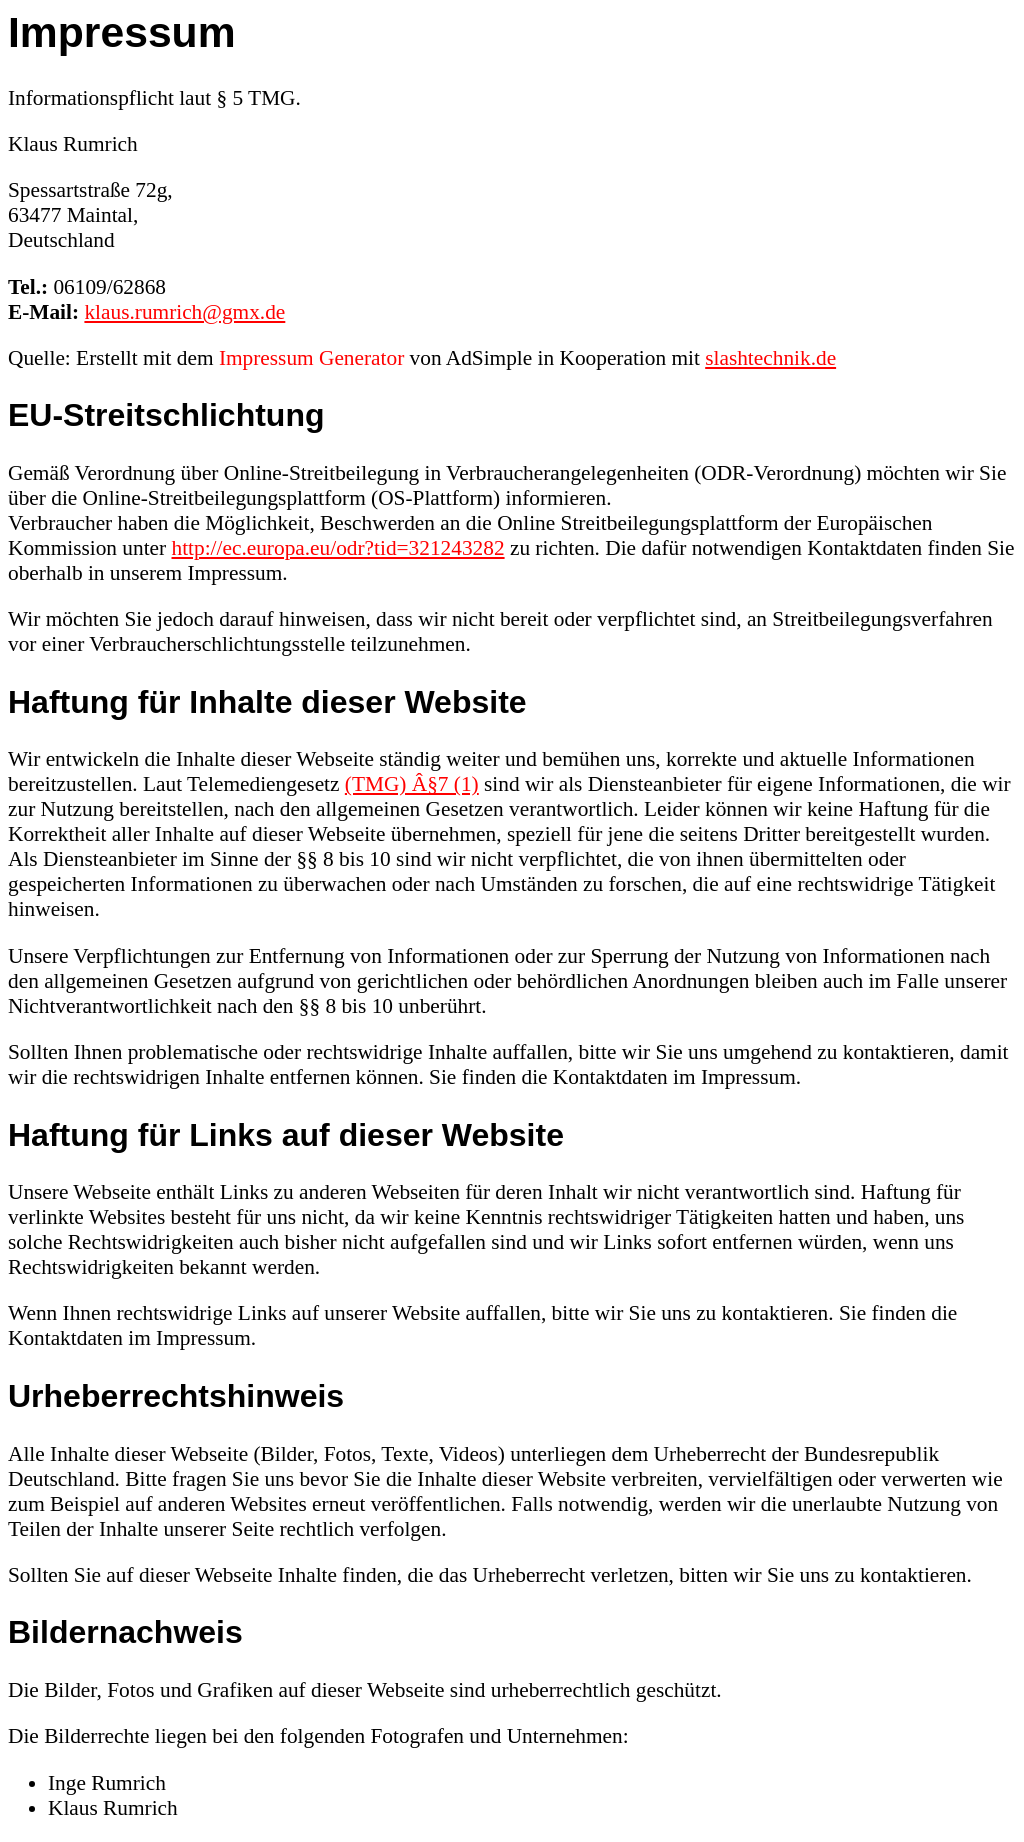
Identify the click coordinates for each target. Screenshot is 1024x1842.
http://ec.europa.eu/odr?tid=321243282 (338, 548)
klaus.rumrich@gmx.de (184, 312)
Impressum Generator (311, 358)
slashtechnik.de (770, 358)
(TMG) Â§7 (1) (412, 784)
